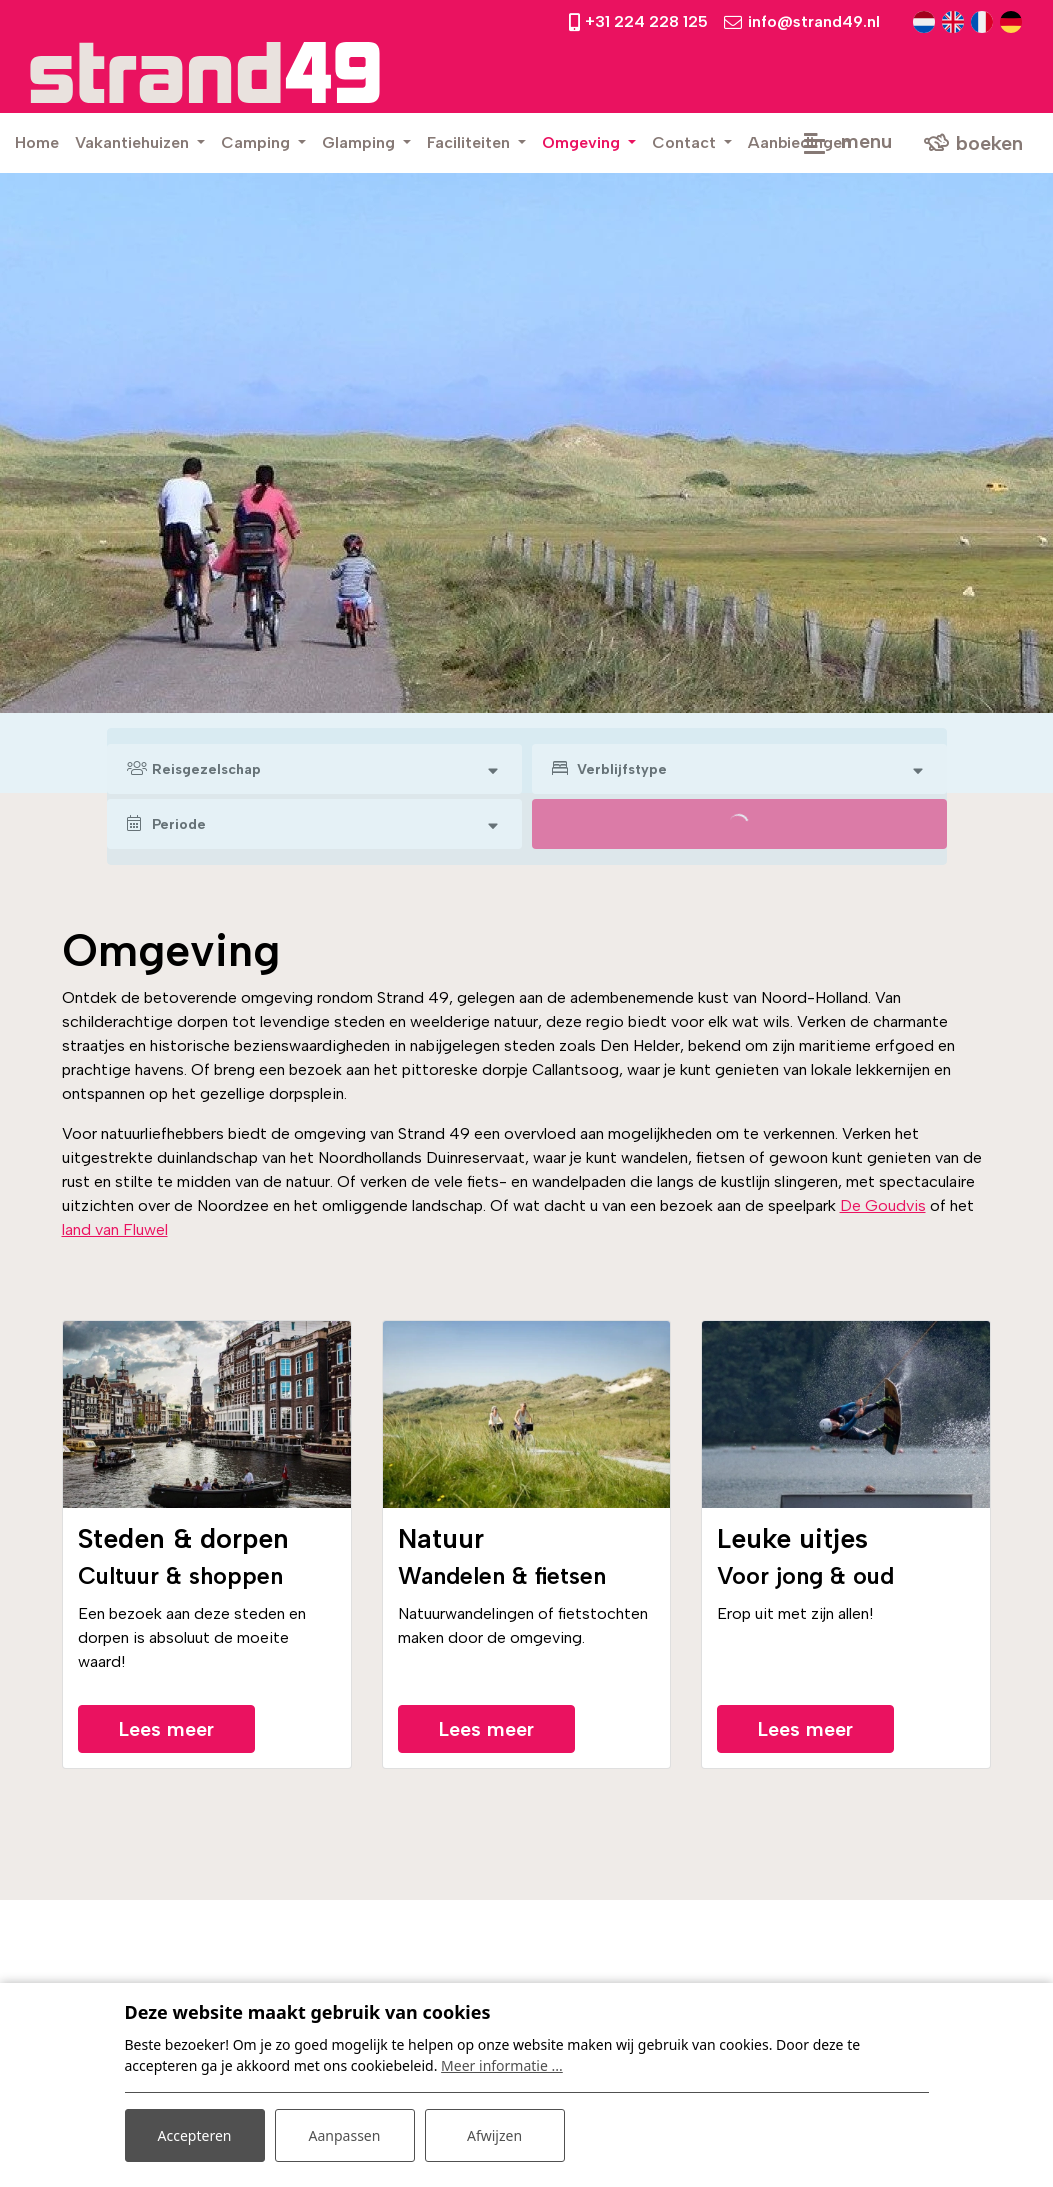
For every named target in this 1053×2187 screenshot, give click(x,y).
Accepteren (195, 2135)
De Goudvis (883, 1205)
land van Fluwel (115, 1229)
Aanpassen (345, 2135)
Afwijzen (494, 2135)
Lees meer (166, 1729)
